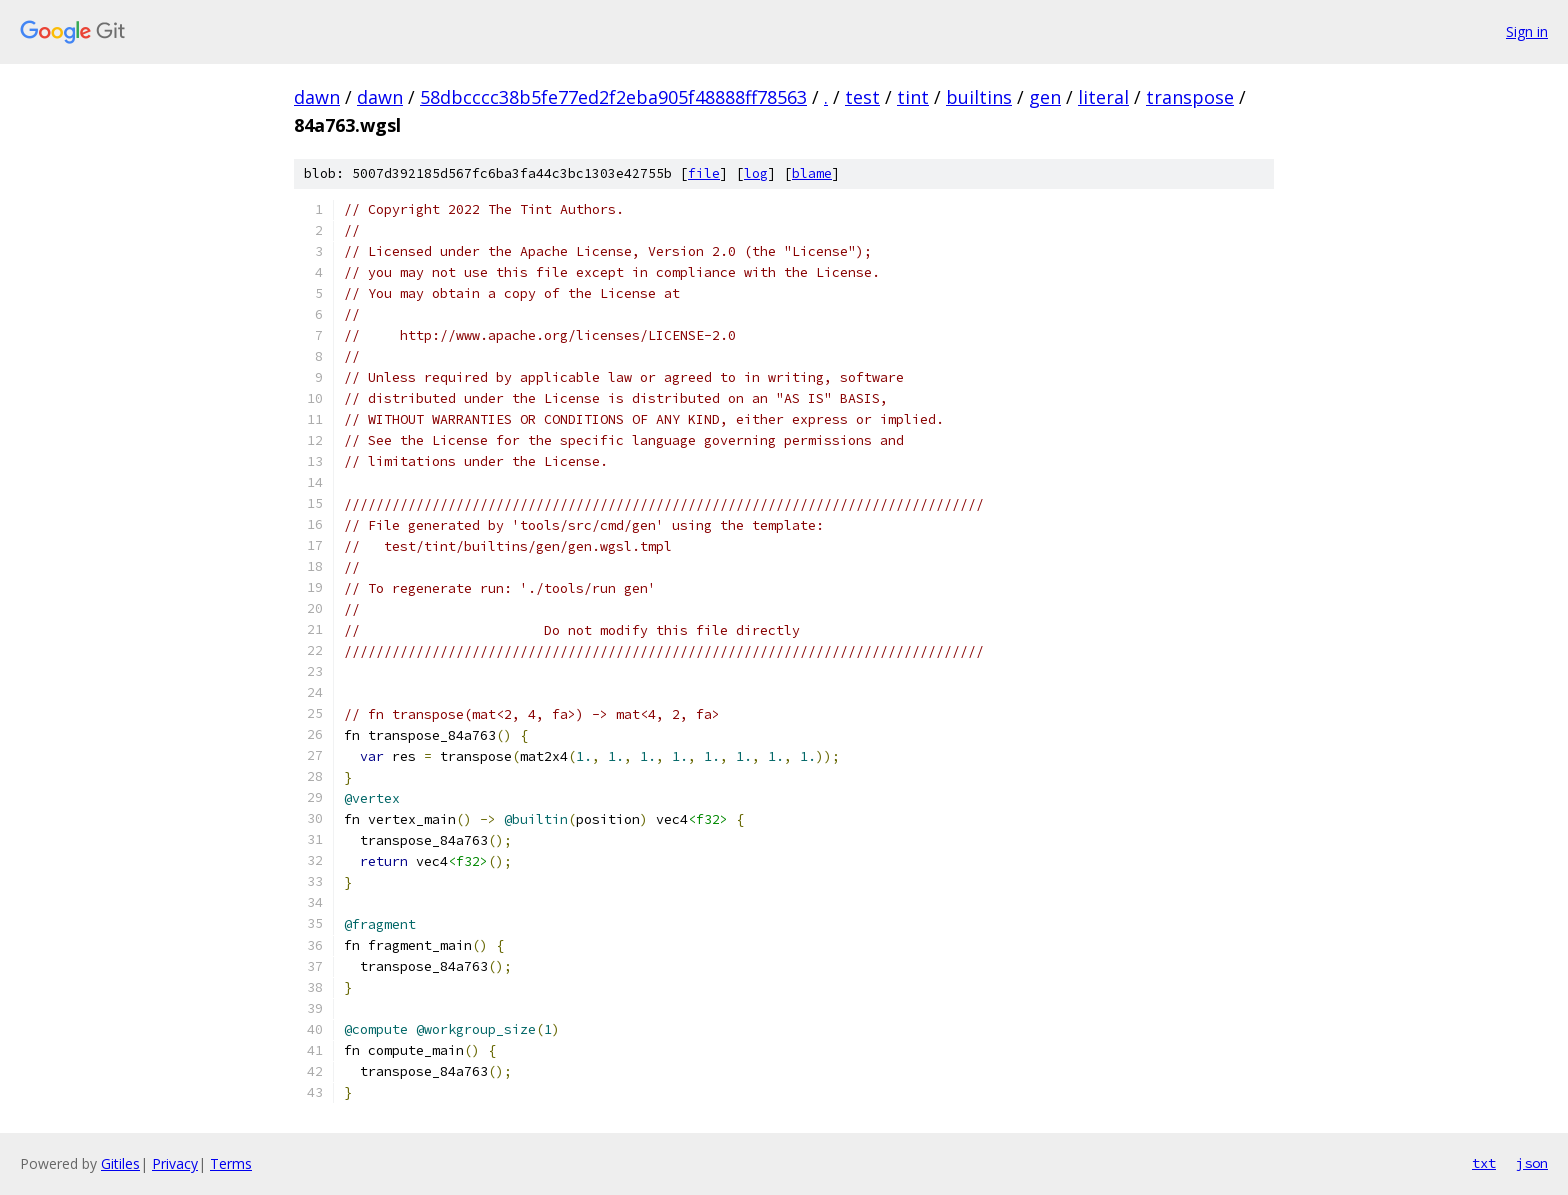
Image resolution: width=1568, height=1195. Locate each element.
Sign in (1527, 31)
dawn (317, 97)
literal (1103, 97)
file (704, 173)
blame (812, 173)
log (756, 173)
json (1532, 1163)
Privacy (175, 1163)
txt (1484, 1163)
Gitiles (120, 1163)
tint (913, 97)
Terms (231, 1163)
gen (1045, 97)
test (862, 97)
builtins (979, 97)
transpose (1190, 97)
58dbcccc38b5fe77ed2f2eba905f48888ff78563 (613, 97)
